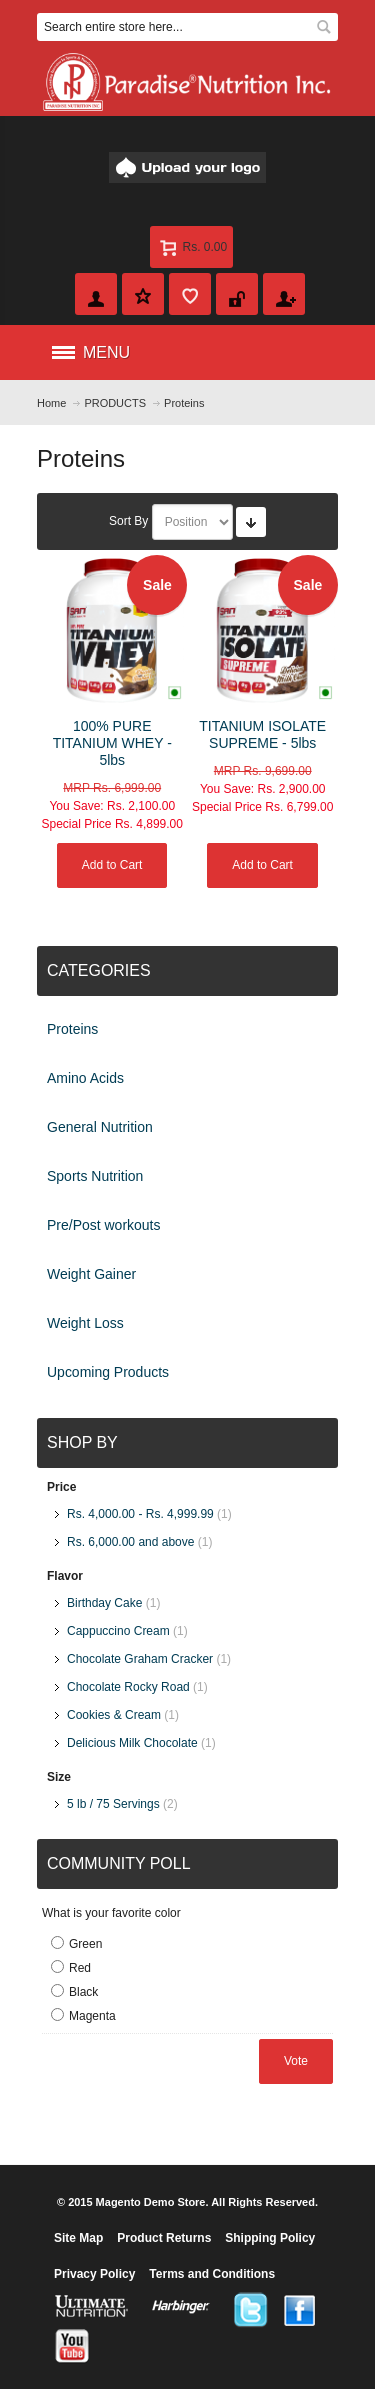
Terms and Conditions (212, 2274)
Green (85, 1944)
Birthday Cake (104, 1603)
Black (83, 1992)
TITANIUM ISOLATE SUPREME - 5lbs (262, 734)
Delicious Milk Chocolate (132, 1743)
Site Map (78, 2238)
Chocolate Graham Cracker (140, 1659)
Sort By (128, 521)
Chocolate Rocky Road (128, 1687)
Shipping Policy (270, 2238)
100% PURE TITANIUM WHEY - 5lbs (112, 743)
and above (130, 1542)
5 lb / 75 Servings (113, 1804)
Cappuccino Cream (118, 1631)
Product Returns (164, 2238)
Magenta (92, 2016)
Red (80, 1968)
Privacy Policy (94, 2274)
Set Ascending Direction (251, 522)
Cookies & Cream (114, 1715)
